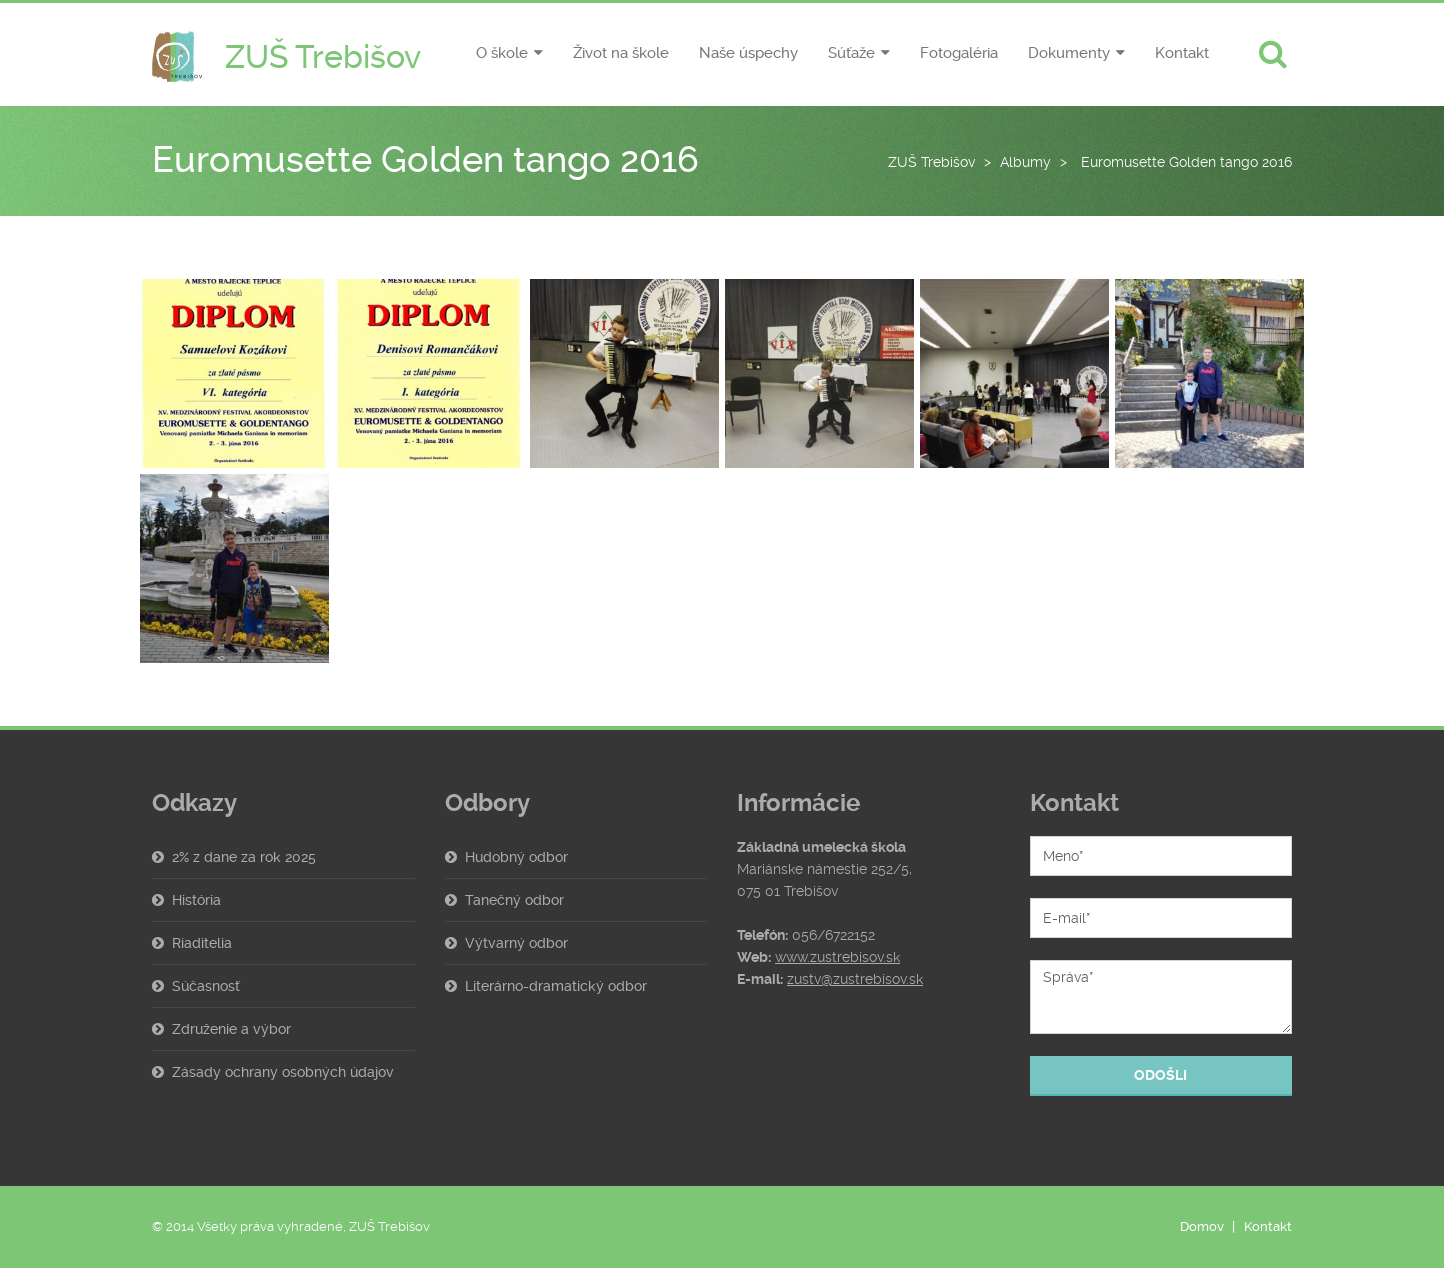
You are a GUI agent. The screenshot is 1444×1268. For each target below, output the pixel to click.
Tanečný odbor (514, 900)
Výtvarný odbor (516, 943)
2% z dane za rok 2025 (244, 857)
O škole (502, 53)
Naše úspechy (748, 53)
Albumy (1025, 162)
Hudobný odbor (516, 857)
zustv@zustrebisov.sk (855, 979)
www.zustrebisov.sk (837, 957)
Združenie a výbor (231, 1029)
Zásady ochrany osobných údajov (283, 1072)
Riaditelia (202, 943)
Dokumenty (1069, 53)
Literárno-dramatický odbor (556, 986)
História (196, 900)
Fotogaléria (959, 53)
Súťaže (851, 53)
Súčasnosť (206, 986)
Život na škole (621, 53)
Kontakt (1182, 53)
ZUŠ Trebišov (931, 162)
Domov (1202, 1226)
